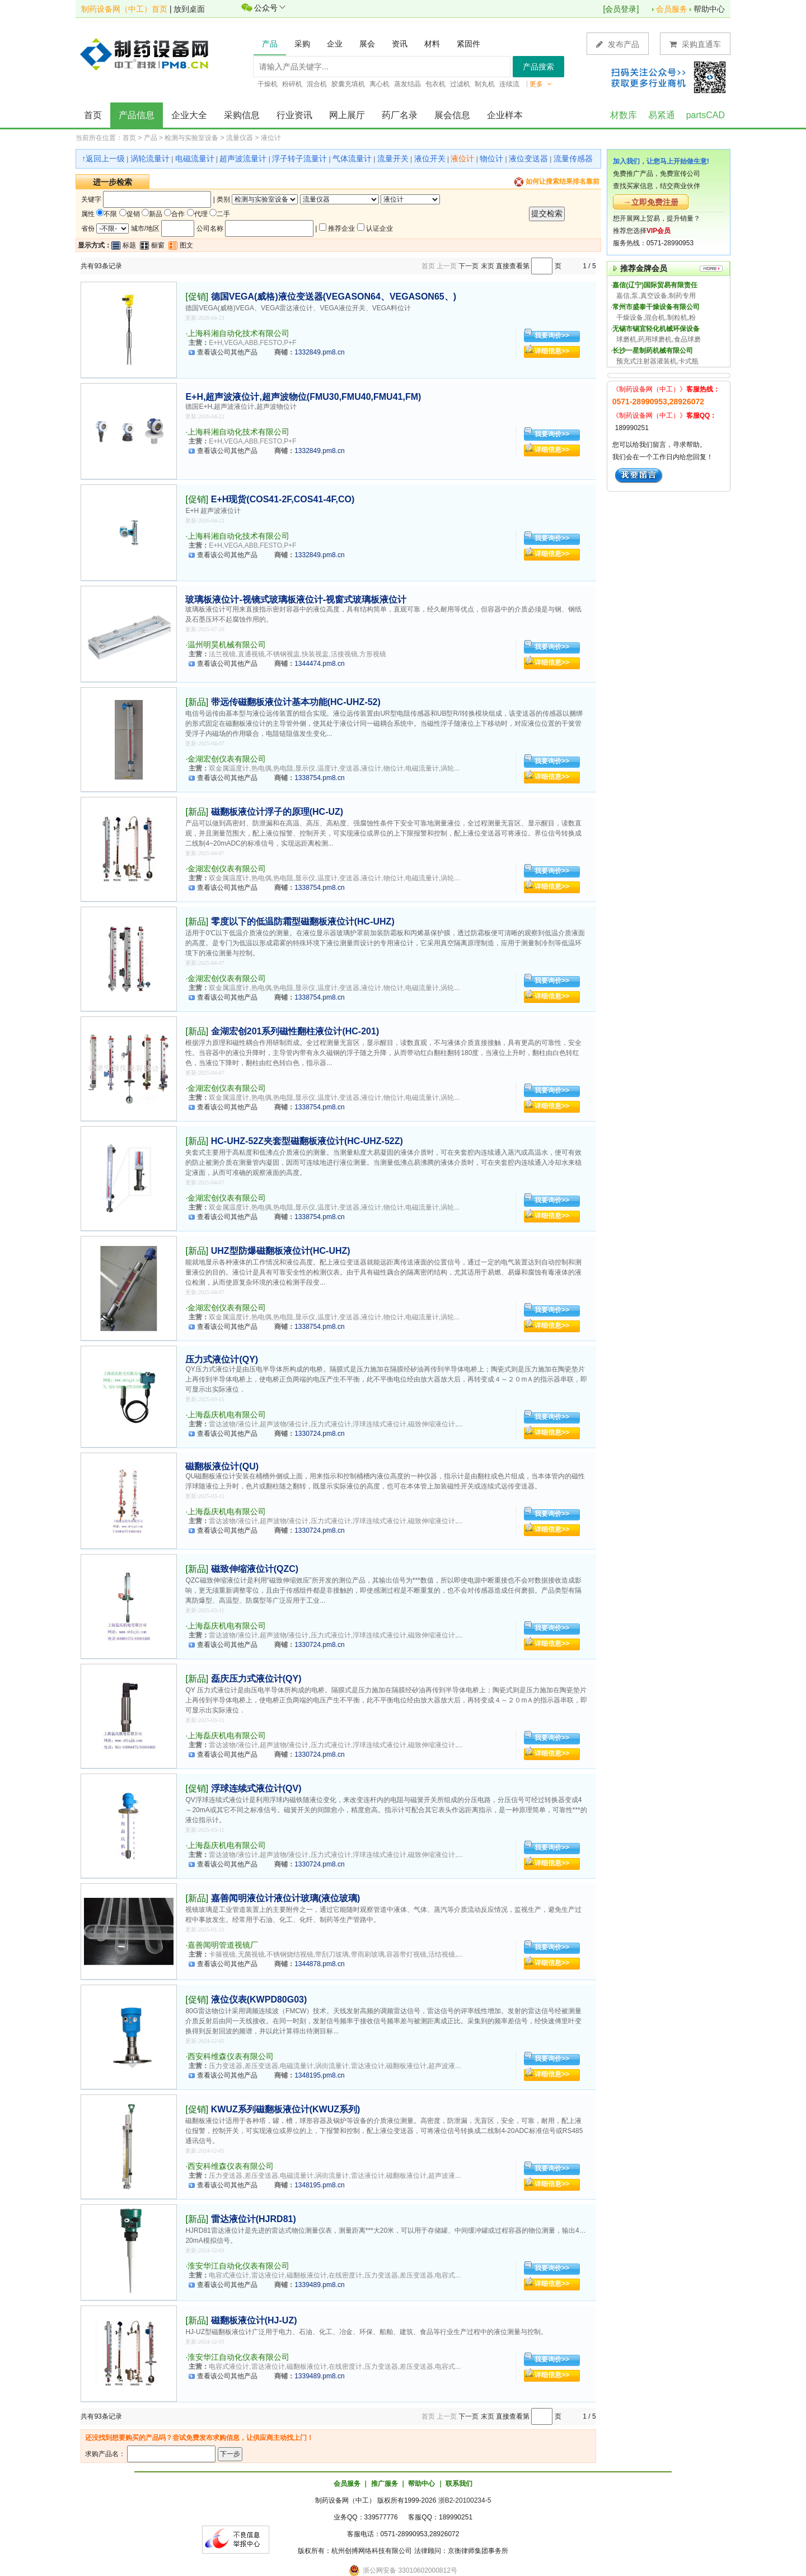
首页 (93, 115)
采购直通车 (695, 44)
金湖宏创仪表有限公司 (227, 758)
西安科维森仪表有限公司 (231, 2056)
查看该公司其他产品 (227, 352)
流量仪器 (239, 138)
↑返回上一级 (103, 158)
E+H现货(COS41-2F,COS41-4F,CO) (283, 499)
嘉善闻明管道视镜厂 (223, 1944)
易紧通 (661, 115)
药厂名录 (400, 115)
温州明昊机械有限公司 (227, 644)
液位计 (271, 138)
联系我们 (459, 2484)
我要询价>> (552, 335)
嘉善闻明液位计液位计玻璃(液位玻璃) (285, 1898)
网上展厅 (347, 115)
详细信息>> (552, 351)
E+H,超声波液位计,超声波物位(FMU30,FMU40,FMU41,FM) (303, 397)
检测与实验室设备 (191, 138)
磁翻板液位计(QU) (222, 1466)
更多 (540, 84)
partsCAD (705, 115)
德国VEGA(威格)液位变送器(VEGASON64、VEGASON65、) (333, 296)
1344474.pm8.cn (319, 664)
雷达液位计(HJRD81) (253, 2219)
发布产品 (617, 44)
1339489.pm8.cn (319, 2285)
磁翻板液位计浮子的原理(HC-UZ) (277, 811)
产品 (150, 138)
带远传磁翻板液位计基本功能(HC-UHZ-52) (296, 702)
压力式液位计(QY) (221, 1359)
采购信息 (242, 115)
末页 (487, 266)
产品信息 (136, 115)
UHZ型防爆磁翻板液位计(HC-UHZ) (280, 1251)
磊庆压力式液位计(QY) (256, 1678)
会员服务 (671, 8)
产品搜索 (538, 66)
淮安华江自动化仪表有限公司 (238, 2265)
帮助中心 (709, 8)
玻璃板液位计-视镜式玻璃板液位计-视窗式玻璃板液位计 (295, 599)
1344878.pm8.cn (319, 1964)
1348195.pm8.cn (319, 2075)
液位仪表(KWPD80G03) (259, 1999)
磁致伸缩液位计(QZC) (254, 1569)
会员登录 (620, 8)
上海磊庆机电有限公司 (227, 1414)
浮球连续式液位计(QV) (256, 1788)
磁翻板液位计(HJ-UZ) (254, 2320)
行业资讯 (294, 115)
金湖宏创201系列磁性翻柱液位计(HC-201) (295, 1031)
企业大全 (189, 115)
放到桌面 (189, 8)
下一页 (468, 266)
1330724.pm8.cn (319, 1434)
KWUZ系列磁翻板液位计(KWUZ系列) (285, 2109)
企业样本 (505, 115)
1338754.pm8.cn (319, 778)
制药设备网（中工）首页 (124, 8)
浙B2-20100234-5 (464, 2500)
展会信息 (452, 115)
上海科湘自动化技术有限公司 (238, 333)
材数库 (623, 115)
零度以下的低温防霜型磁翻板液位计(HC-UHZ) (303, 921)
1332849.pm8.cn (319, 352)
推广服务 (384, 2484)
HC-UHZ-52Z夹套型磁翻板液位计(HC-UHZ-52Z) (307, 1141)
